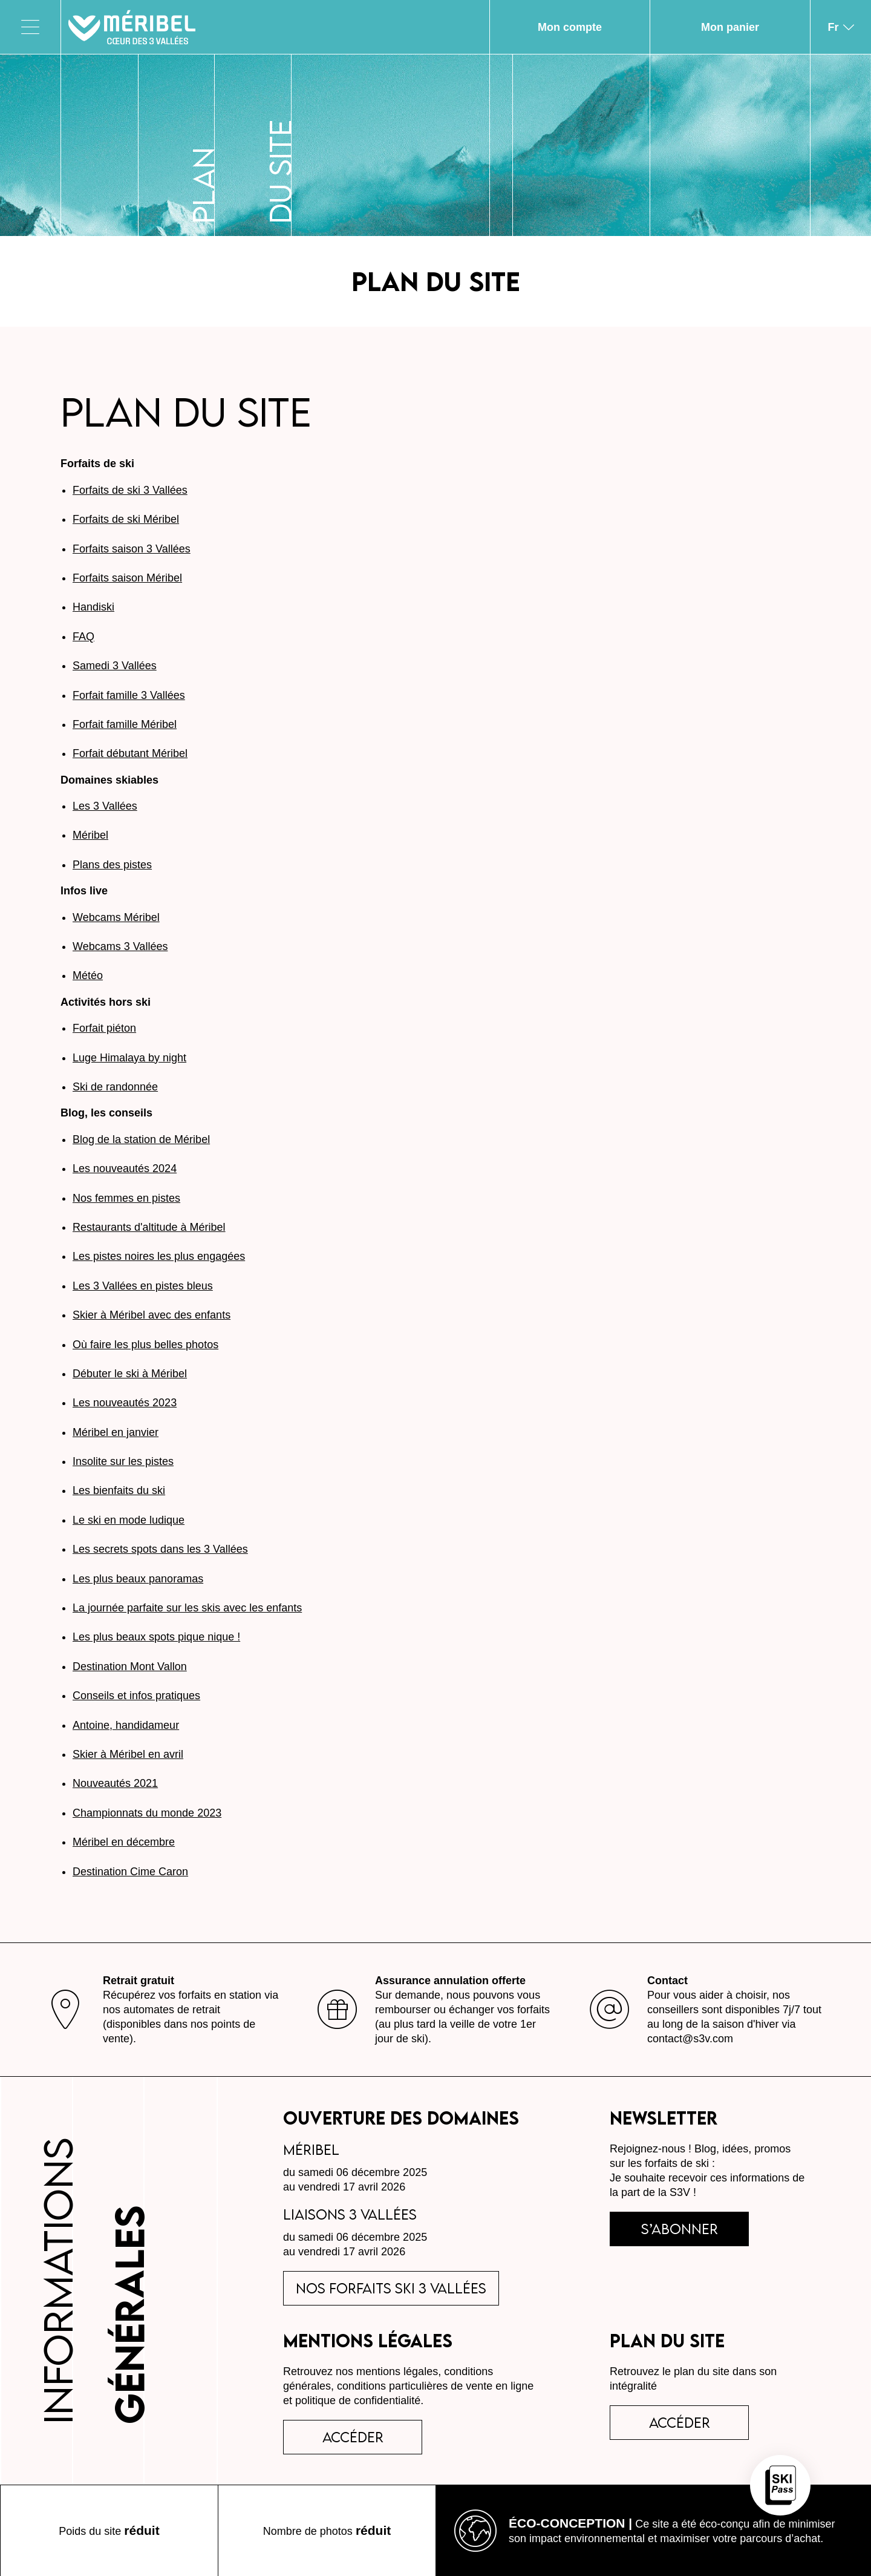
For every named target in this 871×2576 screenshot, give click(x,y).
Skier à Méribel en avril (128, 1754)
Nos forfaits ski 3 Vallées (391, 2287)
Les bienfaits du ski (119, 1490)
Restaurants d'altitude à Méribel (149, 1227)
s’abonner (679, 2228)
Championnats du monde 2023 (147, 1813)
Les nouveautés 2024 (125, 1168)
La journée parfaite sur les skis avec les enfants (187, 1608)
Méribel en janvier (115, 1432)
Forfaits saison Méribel (127, 578)
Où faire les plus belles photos (145, 1345)
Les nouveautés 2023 (125, 1403)
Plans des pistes (112, 865)
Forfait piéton (104, 1028)
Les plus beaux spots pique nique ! (156, 1637)
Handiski (93, 607)
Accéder (679, 2422)
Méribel (90, 835)
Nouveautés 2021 (115, 1783)
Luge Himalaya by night (129, 1058)
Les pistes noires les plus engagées (159, 1256)
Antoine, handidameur (126, 1725)
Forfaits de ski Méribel (126, 519)
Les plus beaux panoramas (138, 1579)
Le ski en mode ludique (128, 1520)
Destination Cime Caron (130, 1872)
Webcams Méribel (116, 917)
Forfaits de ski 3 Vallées (130, 490)
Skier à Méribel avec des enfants (151, 1315)
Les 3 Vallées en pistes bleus (143, 1286)
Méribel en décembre (124, 1842)
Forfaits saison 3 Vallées (132, 549)
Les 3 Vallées (105, 806)
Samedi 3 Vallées (115, 666)
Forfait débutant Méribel (130, 753)
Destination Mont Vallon (130, 1666)
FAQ (83, 637)
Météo (88, 975)
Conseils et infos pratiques (136, 1695)
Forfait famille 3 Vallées (129, 695)
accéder (352, 2436)
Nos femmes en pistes (126, 1198)
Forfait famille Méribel (125, 724)
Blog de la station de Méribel (141, 1139)
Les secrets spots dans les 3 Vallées (160, 1549)
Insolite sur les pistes (123, 1461)
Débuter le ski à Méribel (130, 1374)
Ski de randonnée (115, 1087)
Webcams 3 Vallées (120, 946)
